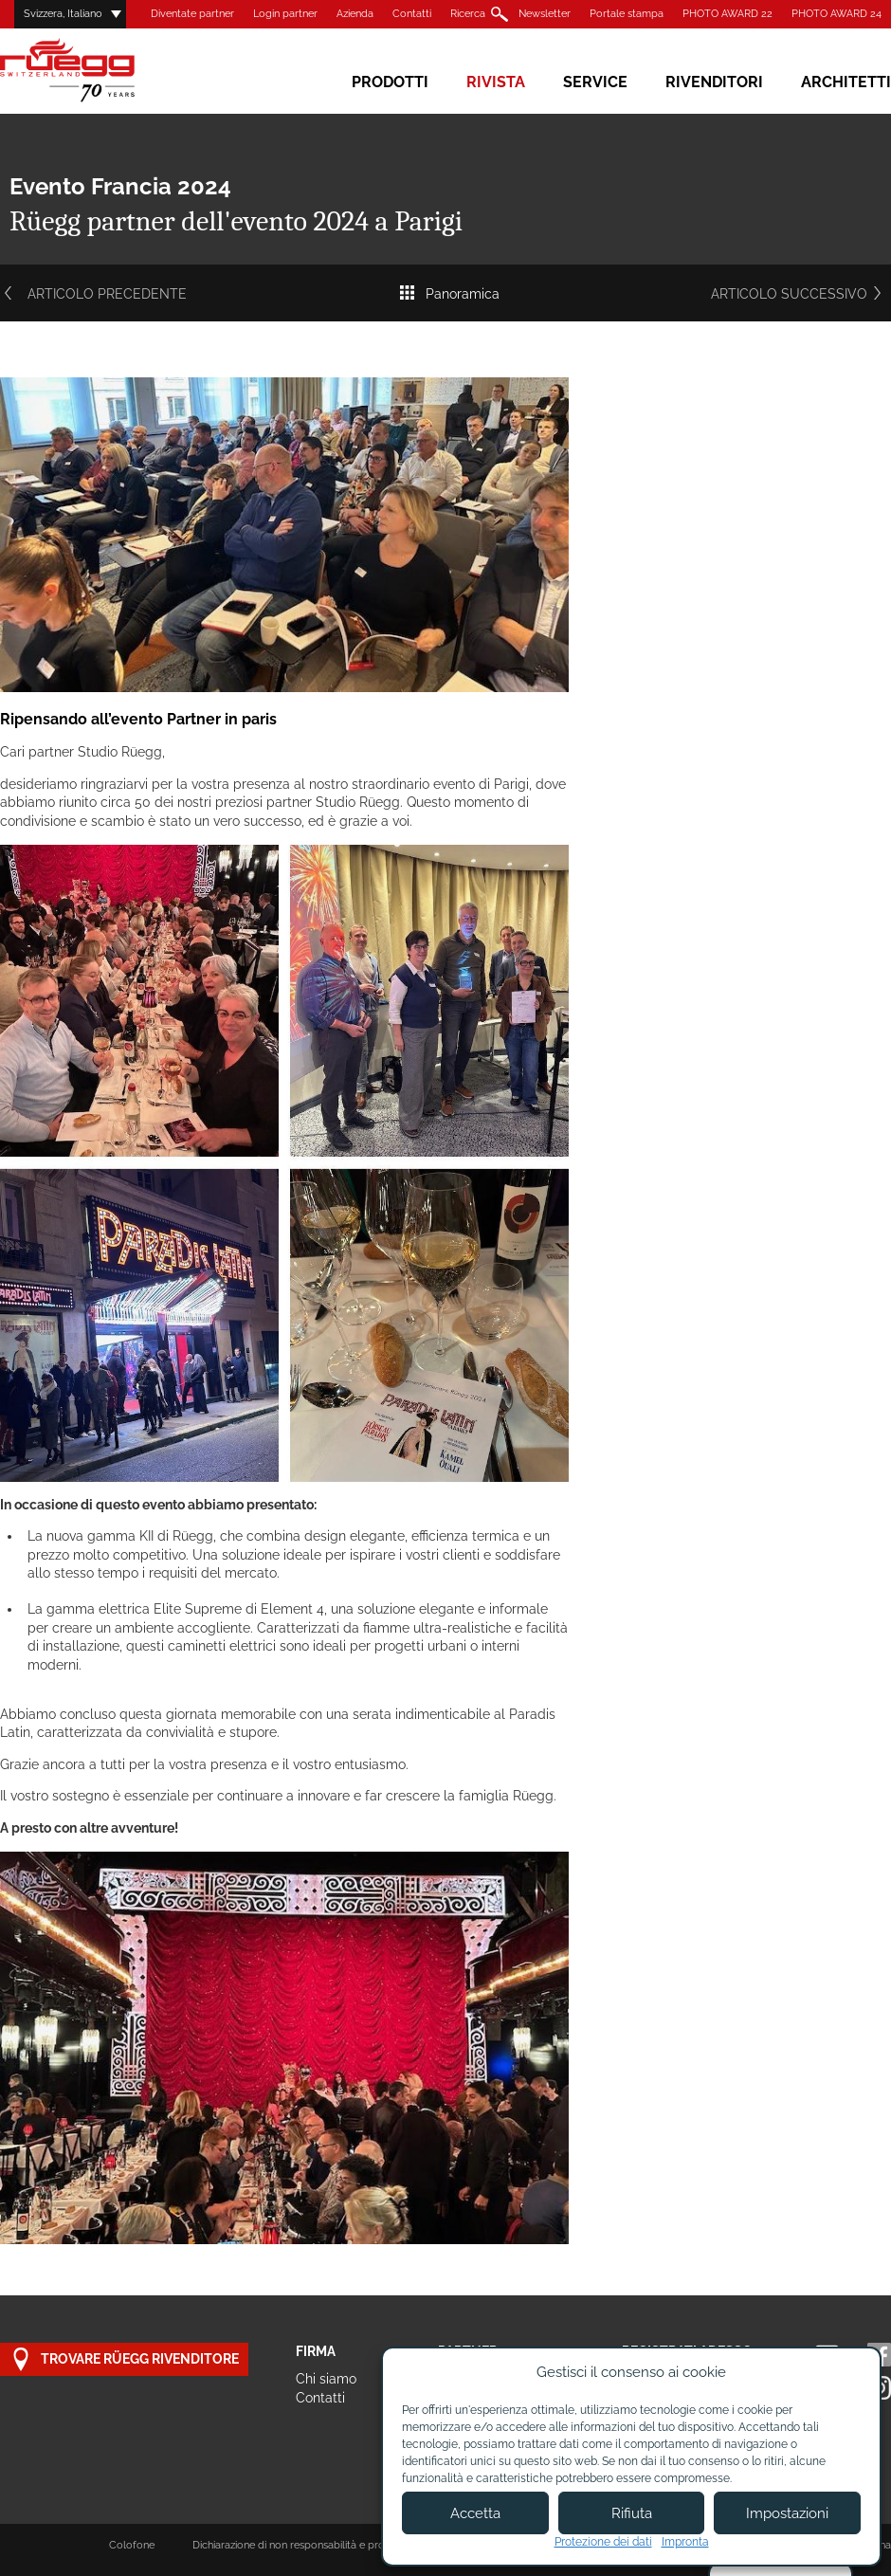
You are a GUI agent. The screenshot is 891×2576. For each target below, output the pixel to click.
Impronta (685, 2542)
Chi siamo (326, 2378)
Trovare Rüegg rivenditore (124, 2359)
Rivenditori (714, 82)
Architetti (846, 82)
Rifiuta (631, 2513)
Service (595, 82)
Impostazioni (787, 2513)
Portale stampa (627, 14)
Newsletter (544, 14)
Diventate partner (192, 14)
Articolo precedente (93, 293)
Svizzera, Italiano (63, 14)
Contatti (411, 14)
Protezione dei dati (603, 2542)
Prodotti (390, 82)
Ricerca (467, 14)
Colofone (132, 2545)
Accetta (475, 2513)
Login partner (285, 14)
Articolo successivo (801, 293)
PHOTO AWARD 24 (836, 14)
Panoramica (449, 293)
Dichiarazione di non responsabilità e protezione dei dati (324, 2545)
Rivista (495, 82)
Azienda (354, 14)
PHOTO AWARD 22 (727, 14)
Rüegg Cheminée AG (95, 70)
